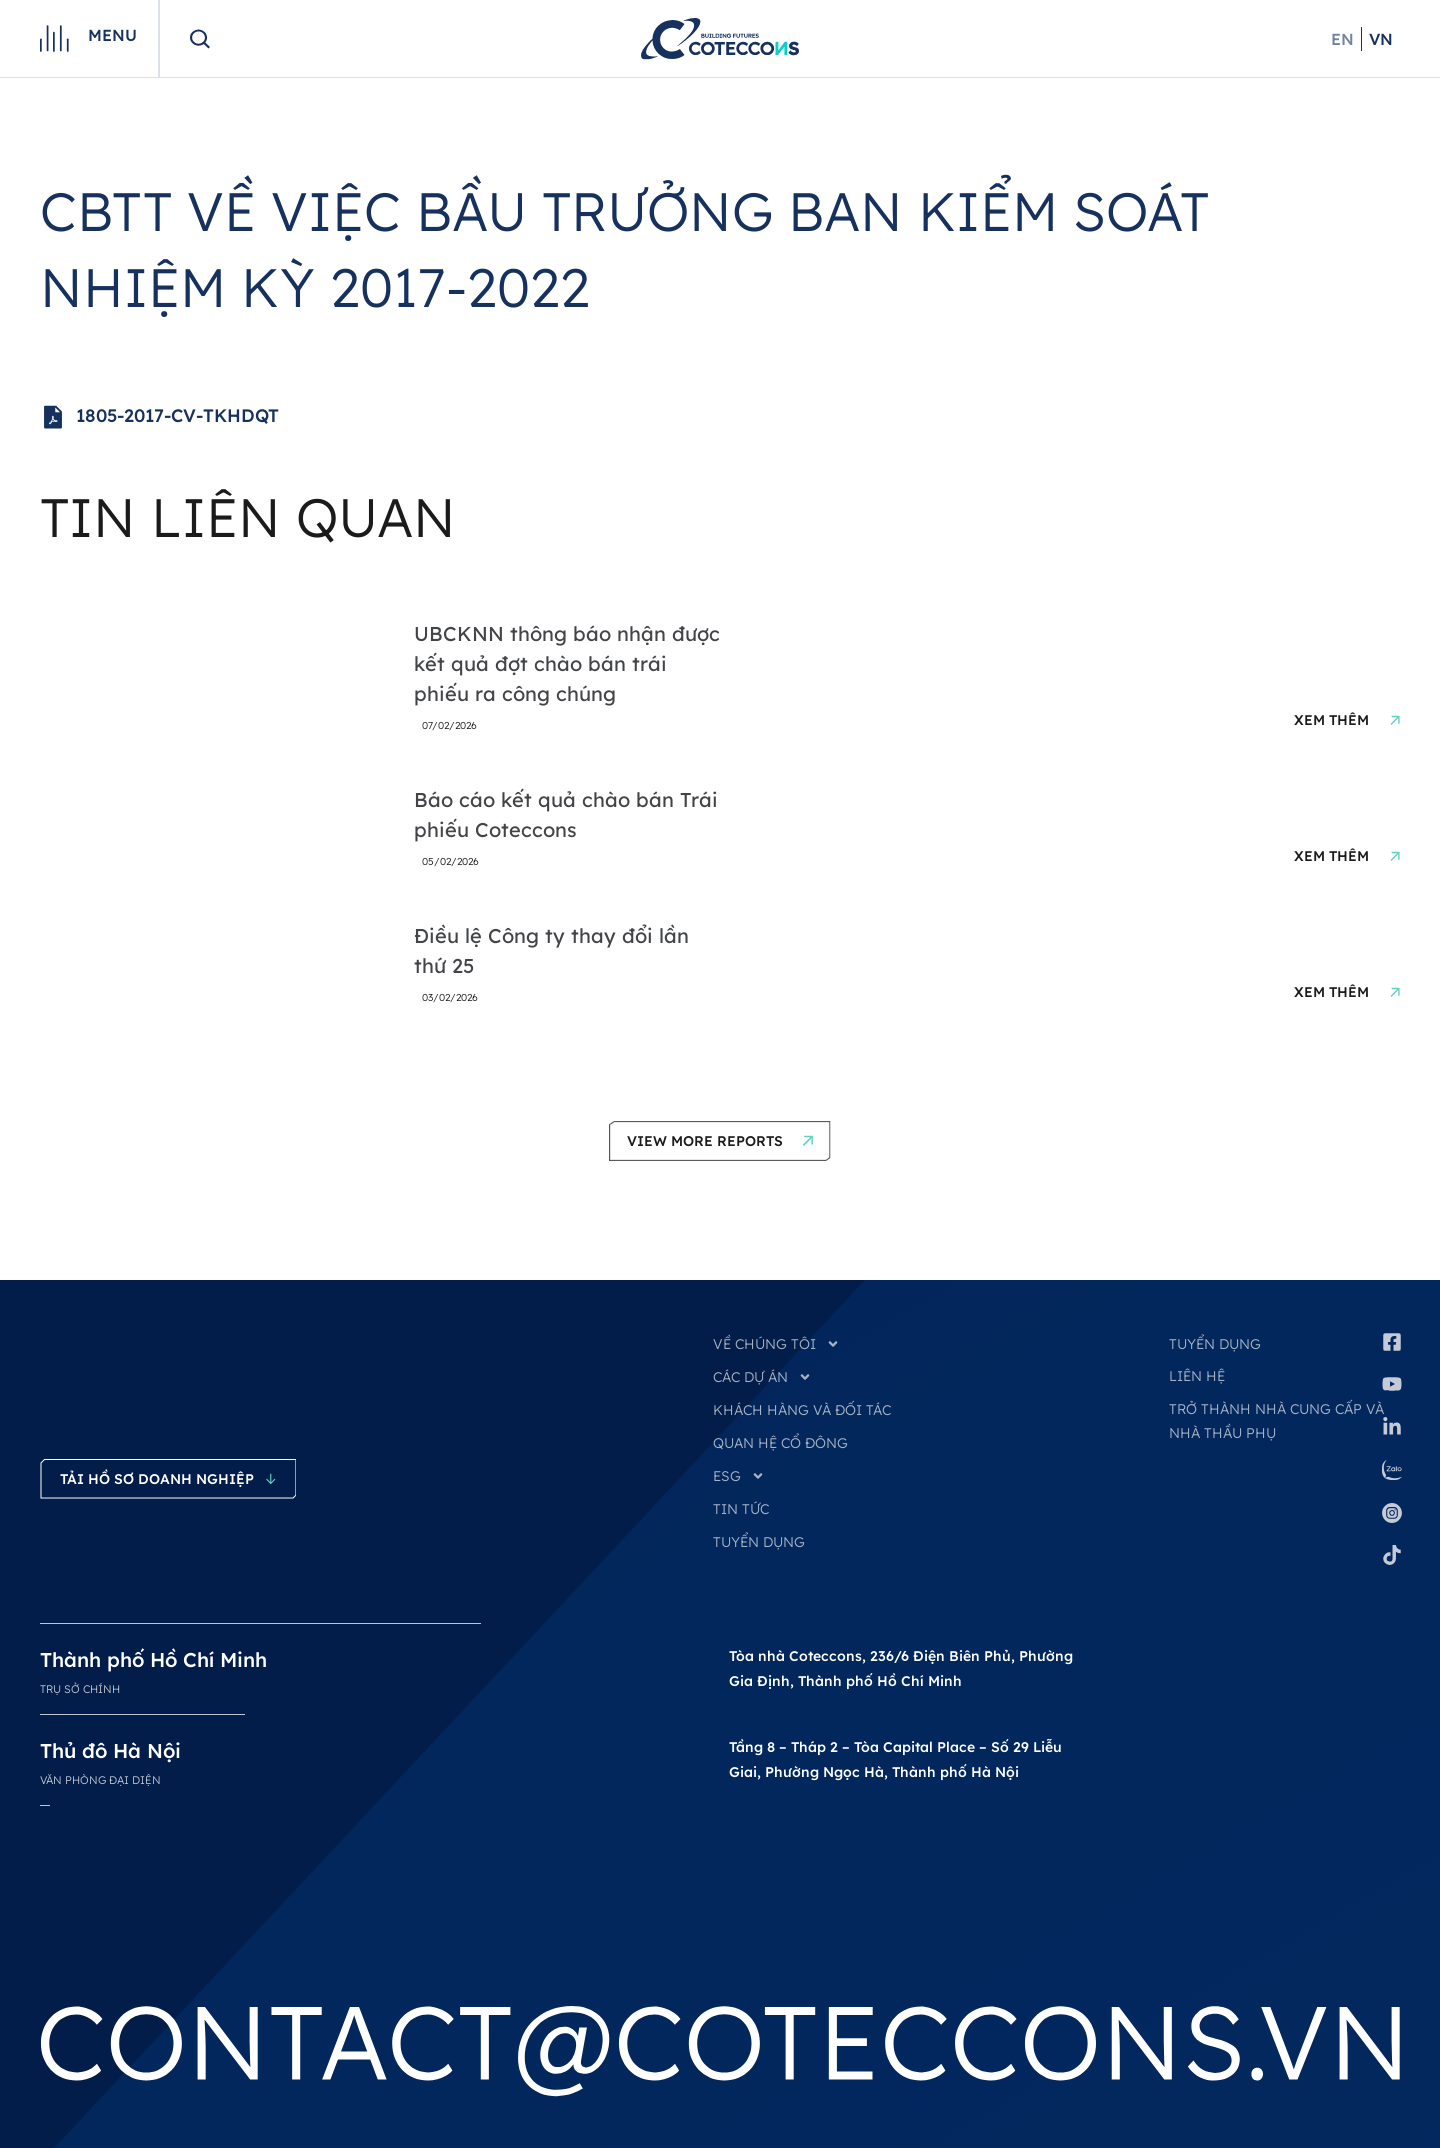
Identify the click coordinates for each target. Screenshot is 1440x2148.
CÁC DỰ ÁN (762, 1377)
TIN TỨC (741, 1509)
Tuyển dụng (1215, 1344)
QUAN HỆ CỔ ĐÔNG (780, 1443)
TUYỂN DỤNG (759, 1542)
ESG (739, 1476)
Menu (112, 35)
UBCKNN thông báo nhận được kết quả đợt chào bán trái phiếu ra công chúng (567, 663)
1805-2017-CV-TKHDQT (159, 417)
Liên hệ (1197, 1376)
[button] (720, 1141)
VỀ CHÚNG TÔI (776, 1344)
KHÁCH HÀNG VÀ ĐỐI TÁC (802, 1410)
